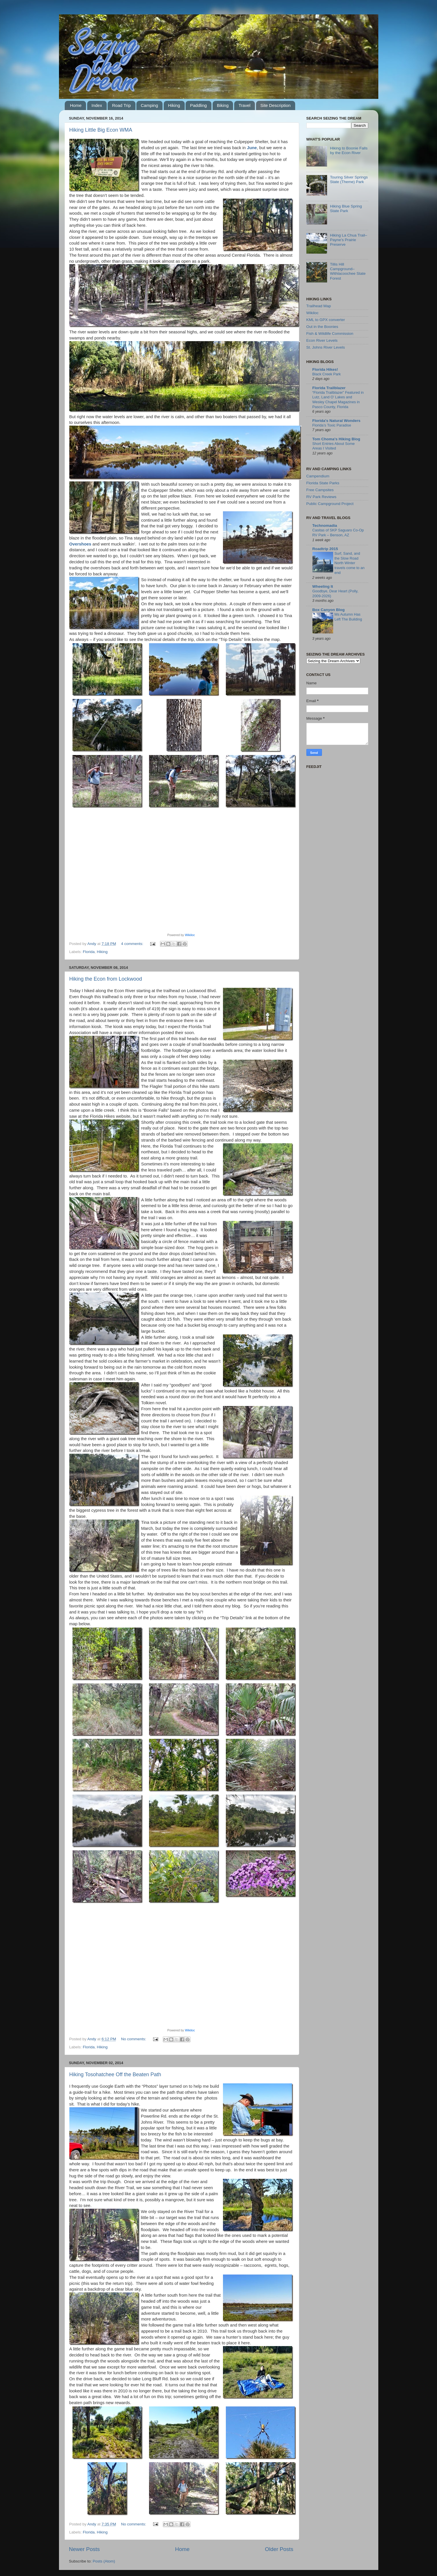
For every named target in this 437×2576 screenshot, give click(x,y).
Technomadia (324, 525)
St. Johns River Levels (325, 347)
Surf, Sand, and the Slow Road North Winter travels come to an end (350, 563)
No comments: (134, 2039)
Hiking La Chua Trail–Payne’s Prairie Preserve (348, 240)
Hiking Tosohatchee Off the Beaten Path (115, 2074)
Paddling (198, 105)
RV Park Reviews (321, 497)
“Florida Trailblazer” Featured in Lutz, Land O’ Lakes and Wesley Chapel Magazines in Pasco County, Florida (338, 399)
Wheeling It (322, 586)
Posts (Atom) (104, 2561)
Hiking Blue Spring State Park (346, 208)
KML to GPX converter (325, 320)
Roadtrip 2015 (325, 549)
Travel (244, 105)
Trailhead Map (318, 306)
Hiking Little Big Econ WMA (100, 130)
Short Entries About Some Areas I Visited (333, 446)
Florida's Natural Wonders (336, 420)
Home (75, 105)
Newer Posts (84, 2549)
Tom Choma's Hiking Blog (336, 439)
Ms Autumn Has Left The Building (348, 616)
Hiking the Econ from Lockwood (105, 979)
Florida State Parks (322, 483)
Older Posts (279, 2549)
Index (96, 105)
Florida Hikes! (325, 369)
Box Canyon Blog (328, 610)
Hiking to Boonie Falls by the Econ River (349, 150)
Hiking (174, 105)
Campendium (317, 476)
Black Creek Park (326, 374)
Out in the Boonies (322, 326)
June (252, 147)
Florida (89, 952)
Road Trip (121, 105)
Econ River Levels (322, 340)
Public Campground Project (330, 504)
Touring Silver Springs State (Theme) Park (349, 179)
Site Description (275, 105)
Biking (223, 105)
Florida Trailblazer (329, 388)
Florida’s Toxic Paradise (331, 425)
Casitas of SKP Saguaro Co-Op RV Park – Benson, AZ (338, 532)
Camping (149, 105)
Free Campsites (320, 490)
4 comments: (132, 944)
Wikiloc (190, 935)
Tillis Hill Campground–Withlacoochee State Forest (348, 271)
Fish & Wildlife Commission (330, 333)
